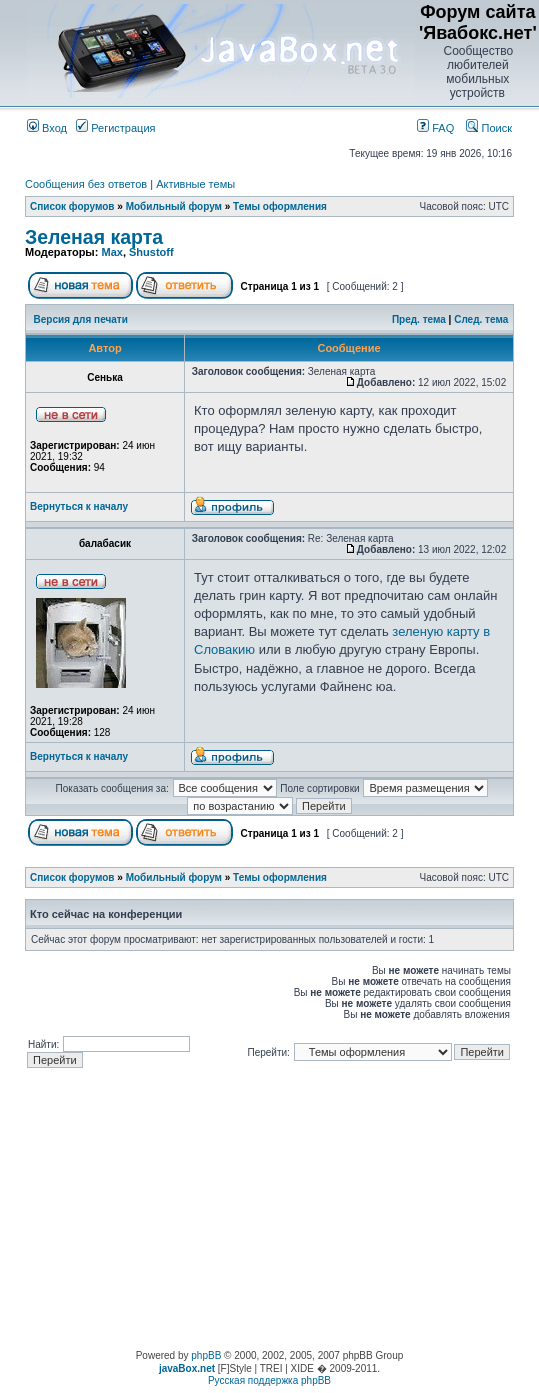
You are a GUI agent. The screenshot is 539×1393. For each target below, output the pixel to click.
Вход (47, 128)
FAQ (435, 128)
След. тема (481, 319)
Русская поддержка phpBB (269, 1380)
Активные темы (195, 184)
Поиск (489, 128)
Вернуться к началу (79, 506)
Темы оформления (280, 206)
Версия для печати (81, 319)
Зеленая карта (94, 237)
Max (111, 252)
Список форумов (72, 206)
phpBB (206, 1355)
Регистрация (115, 128)
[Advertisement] (270, 1210)
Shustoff (151, 252)
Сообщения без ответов (86, 184)
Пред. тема (419, 319)
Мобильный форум (174, 206)
